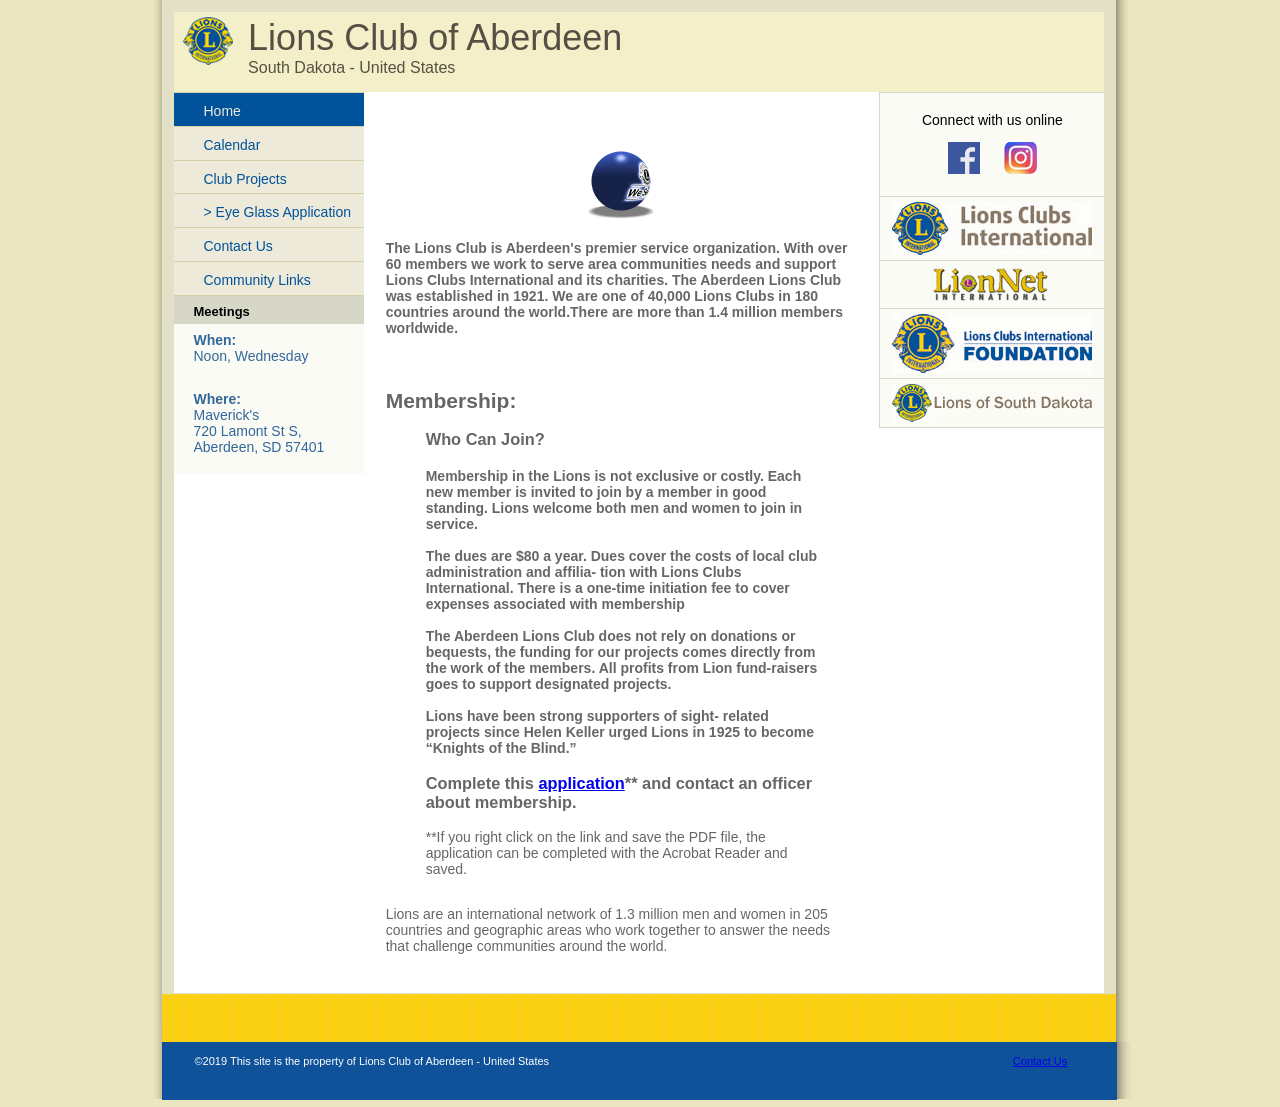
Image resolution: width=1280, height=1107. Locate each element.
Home (222, 111)
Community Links (257, 280)
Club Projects (245, 179)
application (581, 783)
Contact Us (238, 246)
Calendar (232, 145)
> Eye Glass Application (277, 212)
